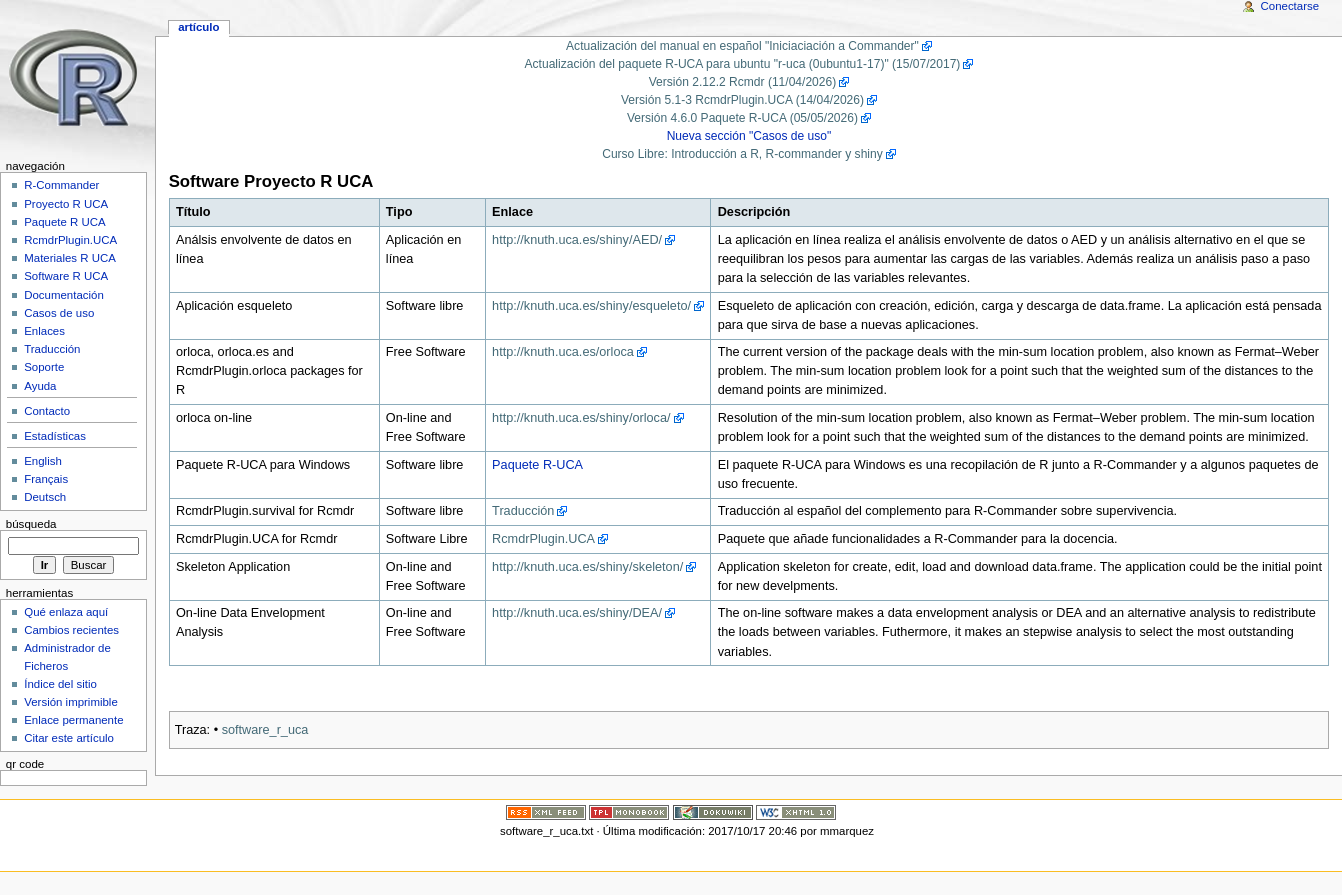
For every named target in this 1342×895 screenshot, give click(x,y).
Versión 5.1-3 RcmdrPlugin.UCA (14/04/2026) (742, 100)
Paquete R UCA (65, 222)
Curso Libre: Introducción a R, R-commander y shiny (742, 154)
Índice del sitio (60, 684)
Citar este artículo (69, 738)
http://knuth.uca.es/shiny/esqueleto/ (591, 306)
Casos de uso (59, 313)
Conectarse (1290, 6)
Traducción (523, 511)
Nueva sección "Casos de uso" (749, 136)
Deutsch (45, 497)
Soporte (44, 367)
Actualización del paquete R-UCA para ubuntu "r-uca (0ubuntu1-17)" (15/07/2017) (743, 64)
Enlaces (44, 331)
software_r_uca (265, 730)
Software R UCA (66, 276)
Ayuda (40, 386)
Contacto (47, 411)
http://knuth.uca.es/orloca (563, 352)
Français (46, 479)
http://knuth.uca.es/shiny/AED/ (577, 240)
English (43, 461)
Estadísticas (55, 436)
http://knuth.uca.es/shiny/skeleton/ (587, 567)
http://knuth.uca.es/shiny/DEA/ (577, 613)
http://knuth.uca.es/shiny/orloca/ (581, 418)
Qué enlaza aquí (66, 612)
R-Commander (61, 185)
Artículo (198, 27)
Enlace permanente (73, 720)
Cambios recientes (71, 630)
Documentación (64, 295)
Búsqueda (31, 524)
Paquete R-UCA (537, 465)
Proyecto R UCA (66, 204)
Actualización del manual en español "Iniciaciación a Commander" (742, 46)
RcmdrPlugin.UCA (543, 539)
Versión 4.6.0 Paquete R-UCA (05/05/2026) (742, 118)
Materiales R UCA (70, 258)
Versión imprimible (71, 702)
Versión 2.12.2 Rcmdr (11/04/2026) (743, 82)
